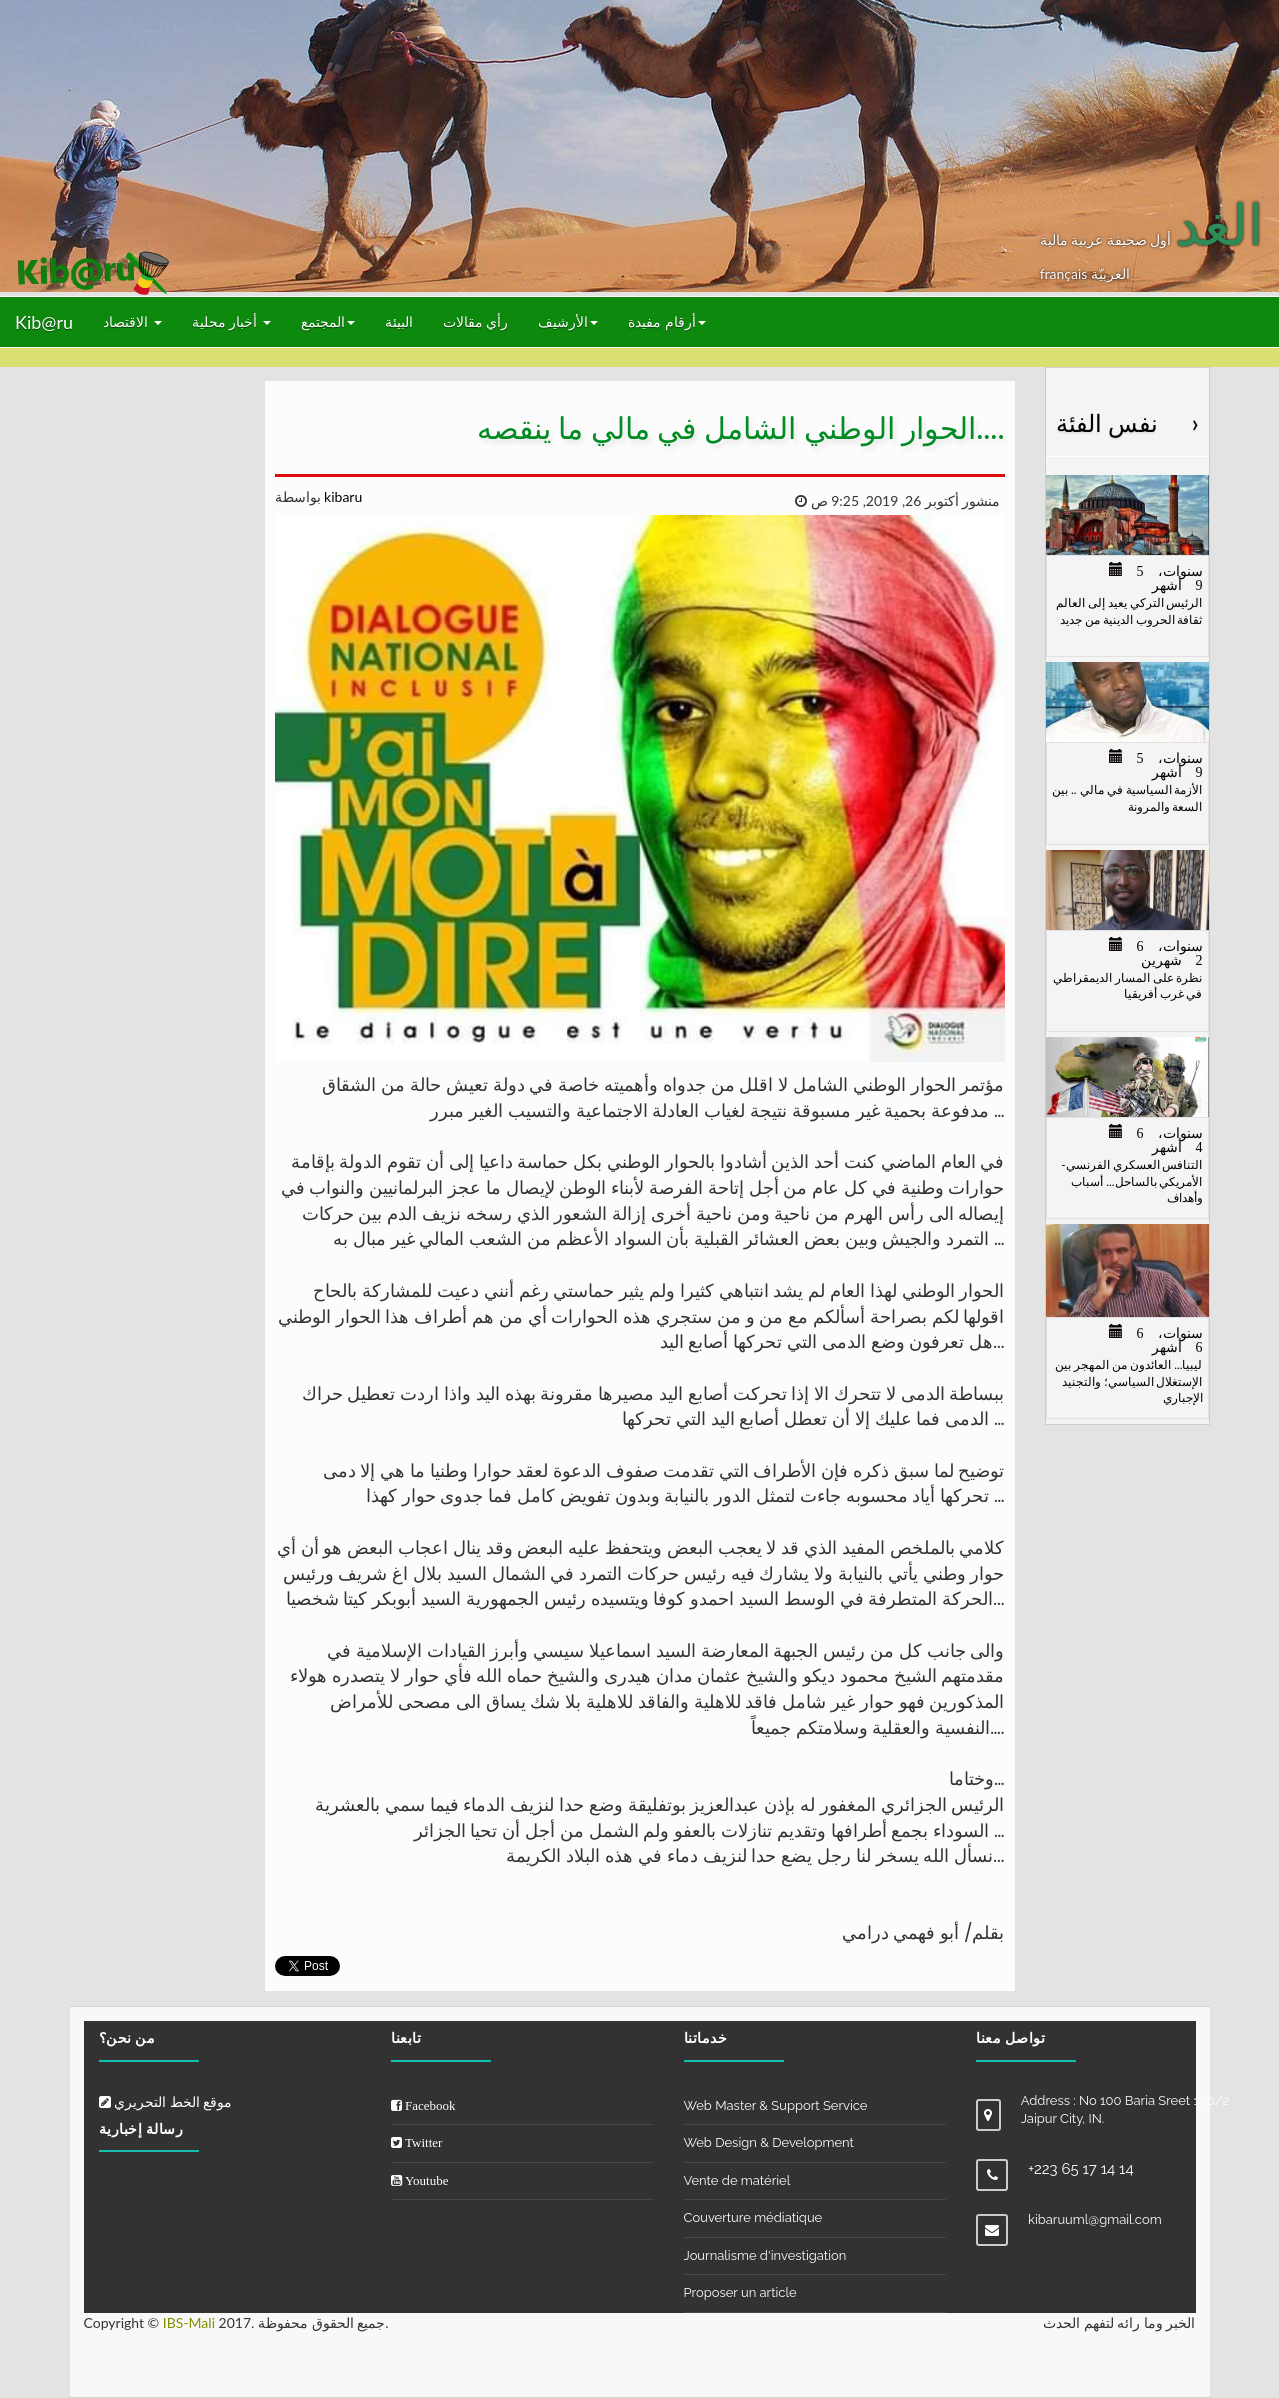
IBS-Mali (189, 2322)
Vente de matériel (737, 2180)
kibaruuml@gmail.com (1095, 2219)
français (1065, 273)
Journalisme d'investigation (765, 2255)
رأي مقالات (476, 321)
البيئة (399, 321)
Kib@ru (44, 322)
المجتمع (328, 321)
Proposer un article (740, 2292)
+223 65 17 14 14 (1081, 2169)
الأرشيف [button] (568, 321)
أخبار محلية (231, 321)
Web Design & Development (769, 2142)
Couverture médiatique (753, 2217)
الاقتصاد (132, 321)
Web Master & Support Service (776, 2105)
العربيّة (1110, 273)
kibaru (342, 496)
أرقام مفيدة (667, 321)
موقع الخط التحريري (166, 2101)
